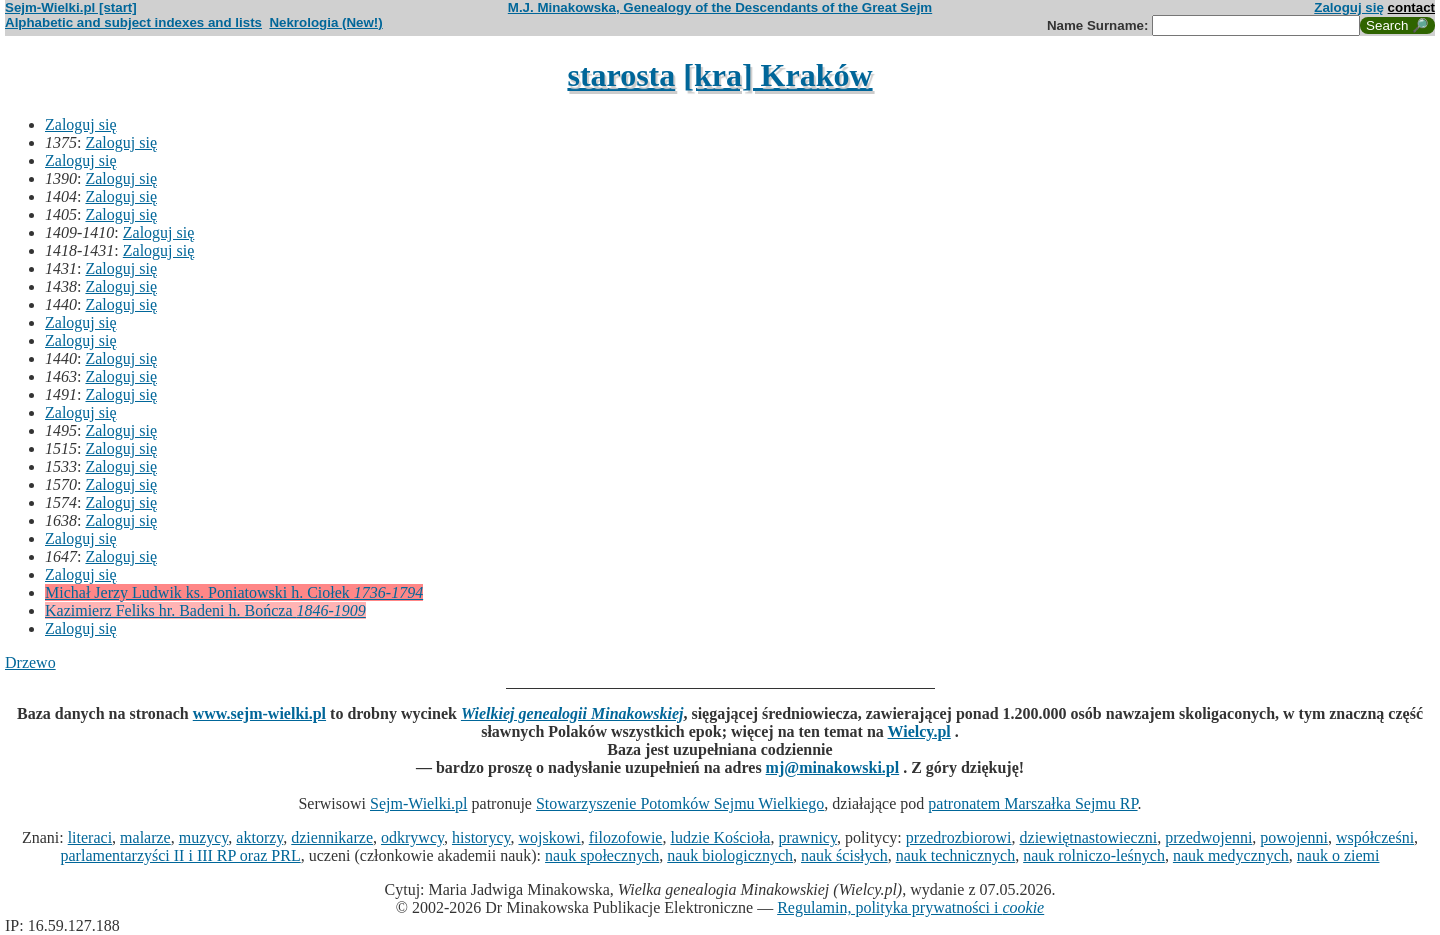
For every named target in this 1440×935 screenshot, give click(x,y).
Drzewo (30, 662)
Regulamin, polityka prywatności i (910, 907)
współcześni (1375, 837)
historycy (481, 837)
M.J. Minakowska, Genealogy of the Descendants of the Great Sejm (720, 7)
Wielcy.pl (919, 731)
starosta (621, 75)
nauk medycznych (1231, 855)
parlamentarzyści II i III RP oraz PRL (181, 855)
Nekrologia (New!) (325, 22)
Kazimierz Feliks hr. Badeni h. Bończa (205, 610)
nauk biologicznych (730, 855)
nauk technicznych (956, 855)
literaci (90, 837)
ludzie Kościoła (720, 837)
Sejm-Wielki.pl (419, 803)
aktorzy (259, 837)
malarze (145, 837)
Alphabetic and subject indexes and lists (133, 22)
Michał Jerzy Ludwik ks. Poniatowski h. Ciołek (234, 592)
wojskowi (549, 837)
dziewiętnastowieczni (1089, 837)
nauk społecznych (602, 855)
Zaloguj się (1349, 7)
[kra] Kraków (777, 75)
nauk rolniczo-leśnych (1094, 855)
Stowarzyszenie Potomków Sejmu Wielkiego (680, 803)
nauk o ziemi (1338, 855)
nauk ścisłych (844, 855)
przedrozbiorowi (959, 837)
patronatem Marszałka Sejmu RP (1032, 803)
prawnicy (807, 837)
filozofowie (626, 837)
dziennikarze (332, 837)
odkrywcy (412, 837)
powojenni (1294, 837)
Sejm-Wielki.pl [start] (71, 7)
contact (1411, 7)
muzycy (204, 837)
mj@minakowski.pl (833, 767)
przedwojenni (1208, 837)
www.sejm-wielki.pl (259, 713)
